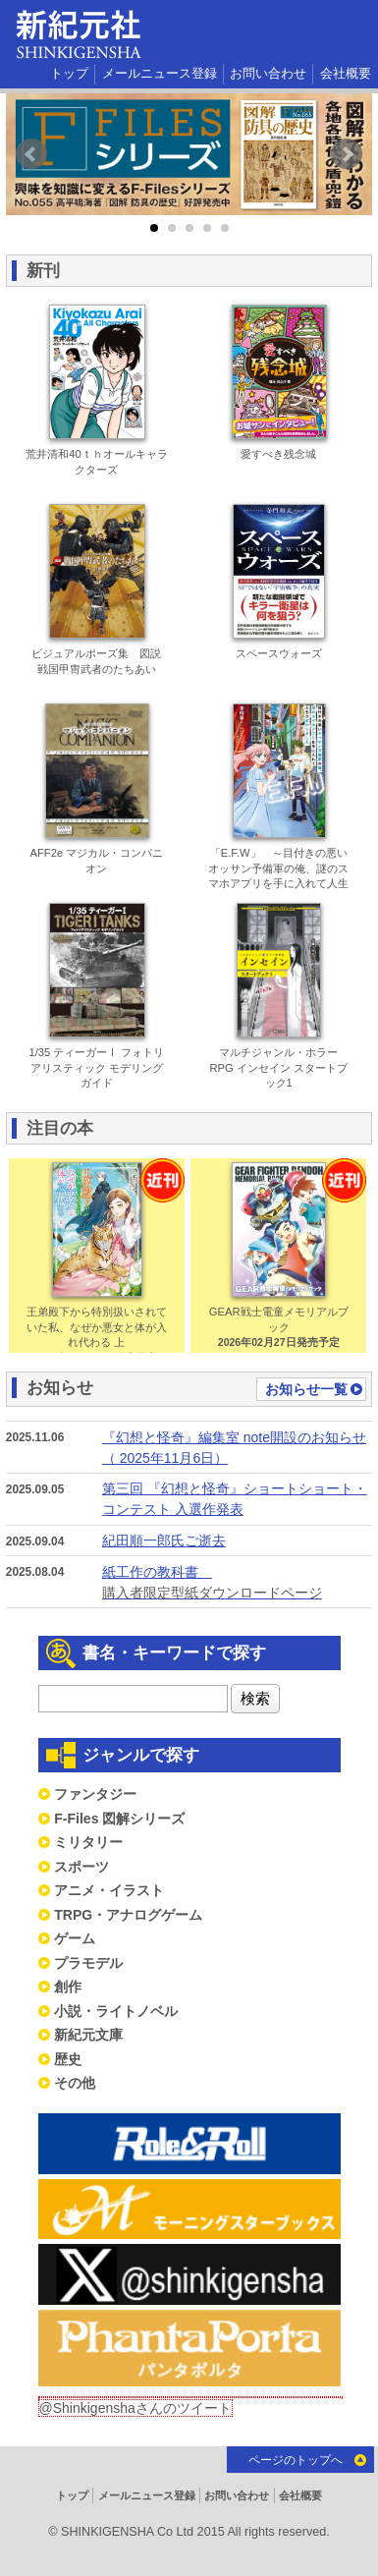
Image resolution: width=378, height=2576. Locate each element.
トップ (69, 74)
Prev (31, 154)
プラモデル (88, 1963)
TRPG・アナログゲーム (128, 1915)
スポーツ (81, 1867)
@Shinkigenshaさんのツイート (135, 2408)
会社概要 (345, 74)
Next (346, 154)
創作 (67, 1986)
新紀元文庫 (88, 2035)
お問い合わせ (268, 74)
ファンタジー (95, 1794)
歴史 (67, 2059)
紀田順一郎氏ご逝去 (164, 1540)
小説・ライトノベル (116, 2011)
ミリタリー (88, 1842)
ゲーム (74, 1938)
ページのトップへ (295, 2460)
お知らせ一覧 (306, 1389)
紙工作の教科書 (235, 1583)
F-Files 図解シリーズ (119, 1818)
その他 (74, 2083)
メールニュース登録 (159, 74)
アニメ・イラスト (109, 1890)
